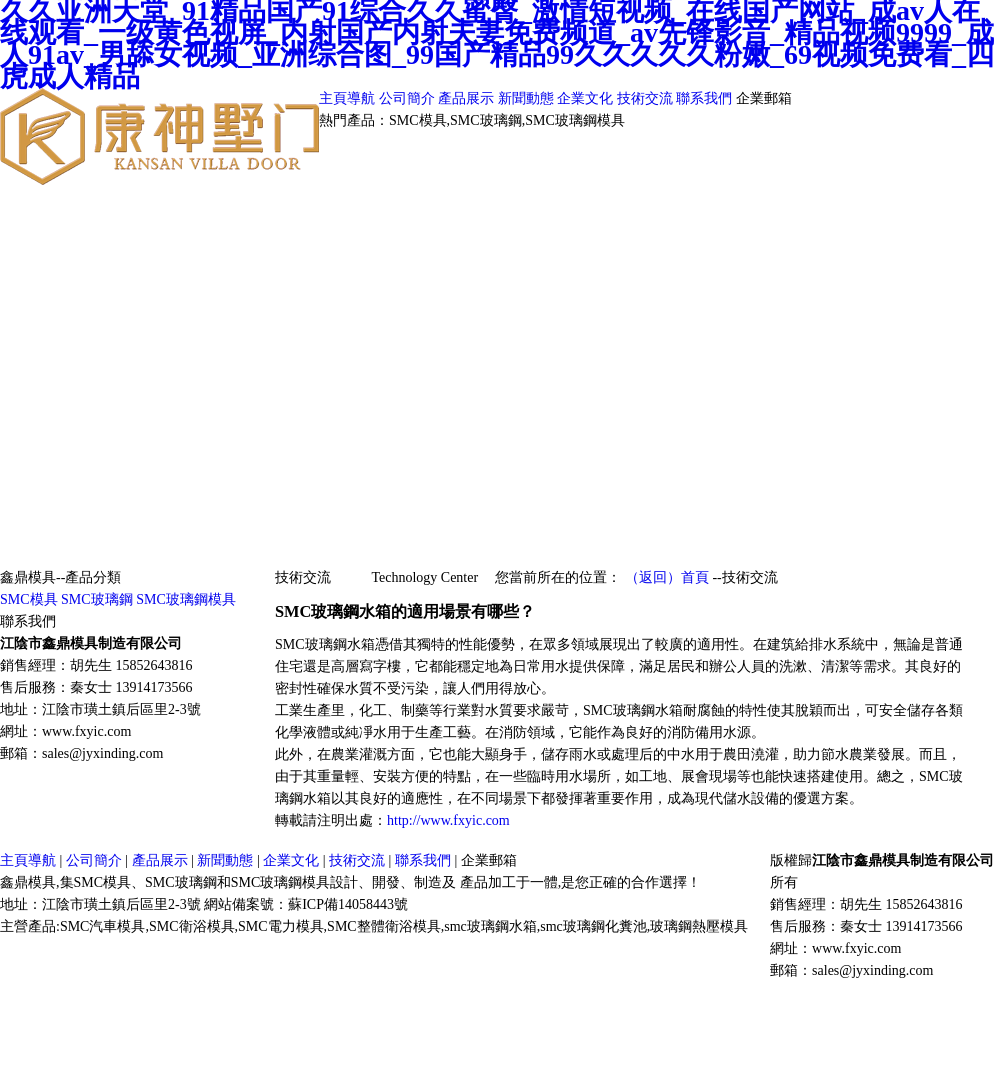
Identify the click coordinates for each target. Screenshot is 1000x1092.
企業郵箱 (764, 98)
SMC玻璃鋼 (97, 599)
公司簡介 (409, 98)
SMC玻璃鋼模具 (186, 599)
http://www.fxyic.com (448, 820)
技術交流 (647, 98)
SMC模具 (29, 599)
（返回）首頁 (667, 577)
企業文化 (585, 98)
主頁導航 (349, 98)
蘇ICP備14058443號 (348, 904)
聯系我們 (706, 98)
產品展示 (468, 98)
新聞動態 (528, 98)
